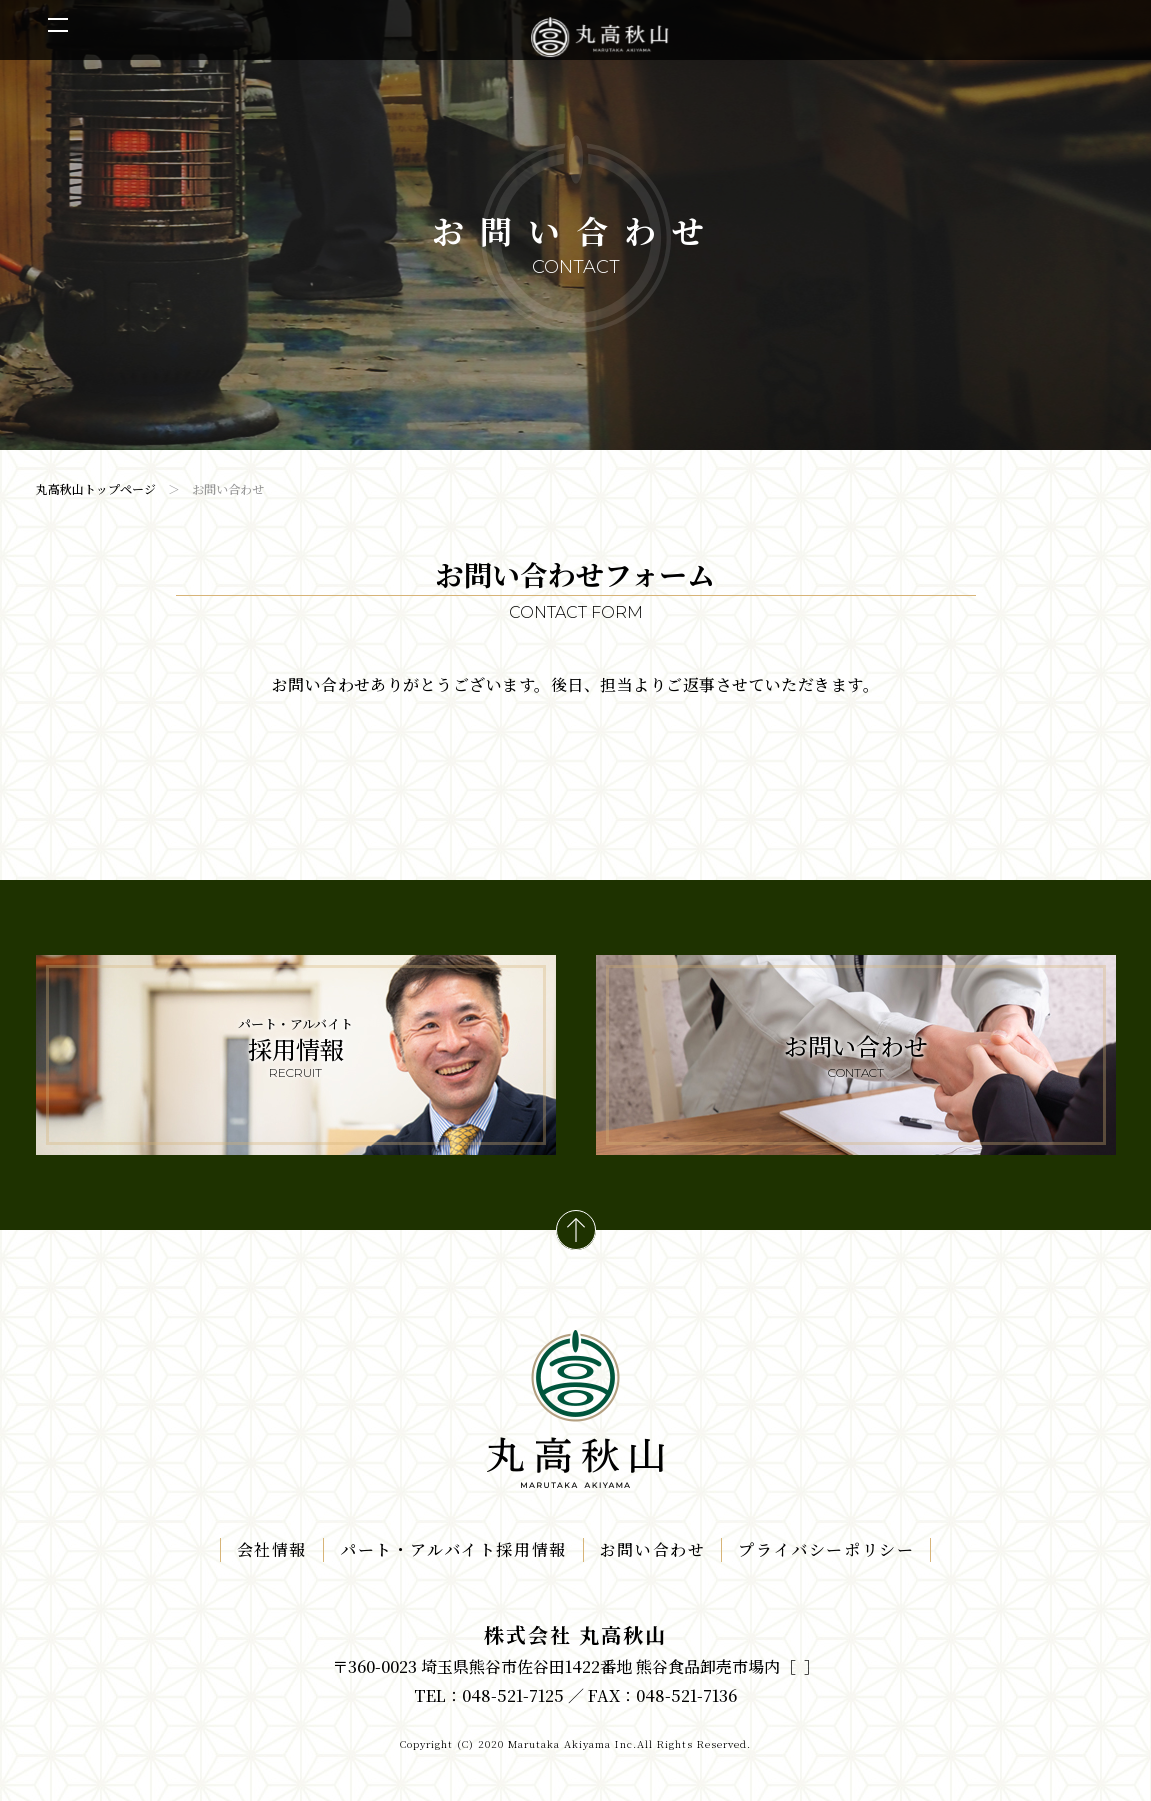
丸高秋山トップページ (96, 488)
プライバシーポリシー (826, 1549)
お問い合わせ (653, 1549)
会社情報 (272, 1549)
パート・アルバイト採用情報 (453, 1549)
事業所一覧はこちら (800, 1666)
